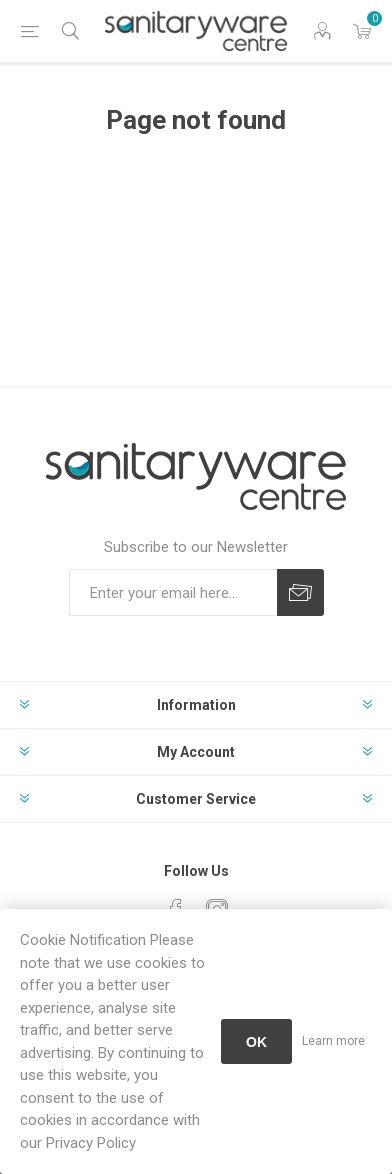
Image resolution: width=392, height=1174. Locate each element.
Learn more (333, 1041)
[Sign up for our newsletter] (173, 592)
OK (256, 1042)
